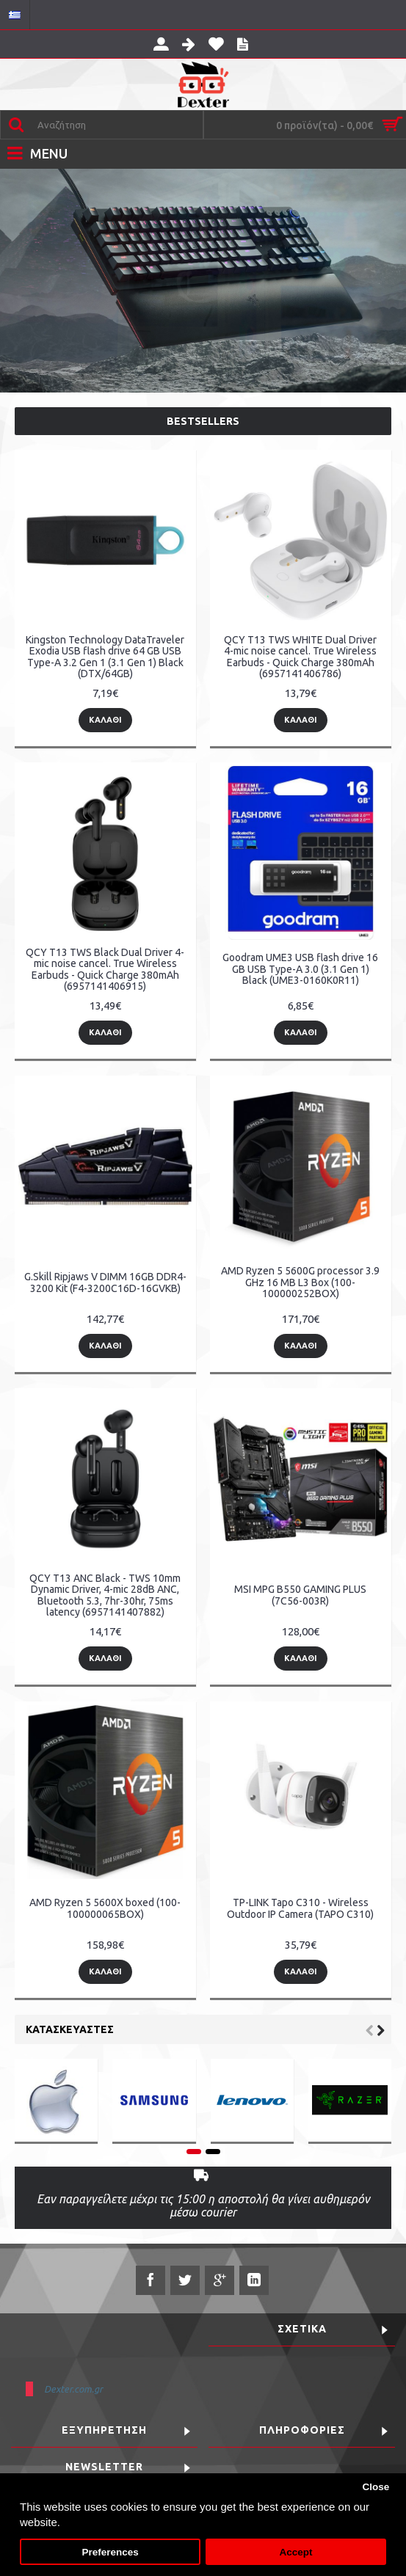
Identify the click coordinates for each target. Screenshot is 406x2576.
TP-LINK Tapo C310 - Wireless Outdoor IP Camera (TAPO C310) (300, 1908)
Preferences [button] (109, 2552)
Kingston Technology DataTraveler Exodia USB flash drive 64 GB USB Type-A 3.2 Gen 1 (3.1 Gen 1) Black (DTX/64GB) (105, 656)
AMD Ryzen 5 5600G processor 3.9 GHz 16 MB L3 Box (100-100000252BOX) (300, 1282)
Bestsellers (203, 421)
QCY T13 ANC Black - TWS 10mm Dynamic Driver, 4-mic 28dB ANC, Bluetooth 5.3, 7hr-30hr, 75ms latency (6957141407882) (105, 1595)
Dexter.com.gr (73, 2389)
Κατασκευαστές (70, 2029)
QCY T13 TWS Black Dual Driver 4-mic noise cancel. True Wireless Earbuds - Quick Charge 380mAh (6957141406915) (105, 969)
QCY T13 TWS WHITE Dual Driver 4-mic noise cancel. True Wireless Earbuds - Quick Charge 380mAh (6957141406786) (300, 656)
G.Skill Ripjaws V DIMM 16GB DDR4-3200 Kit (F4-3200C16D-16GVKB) (105, 1282)
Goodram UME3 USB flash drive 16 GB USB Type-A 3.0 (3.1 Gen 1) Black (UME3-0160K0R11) (300, 969)
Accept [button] (295, 2552)
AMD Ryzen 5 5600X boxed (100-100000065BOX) (105, 1908)
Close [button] (375, 2486)
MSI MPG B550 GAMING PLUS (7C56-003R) (300, 1594)
